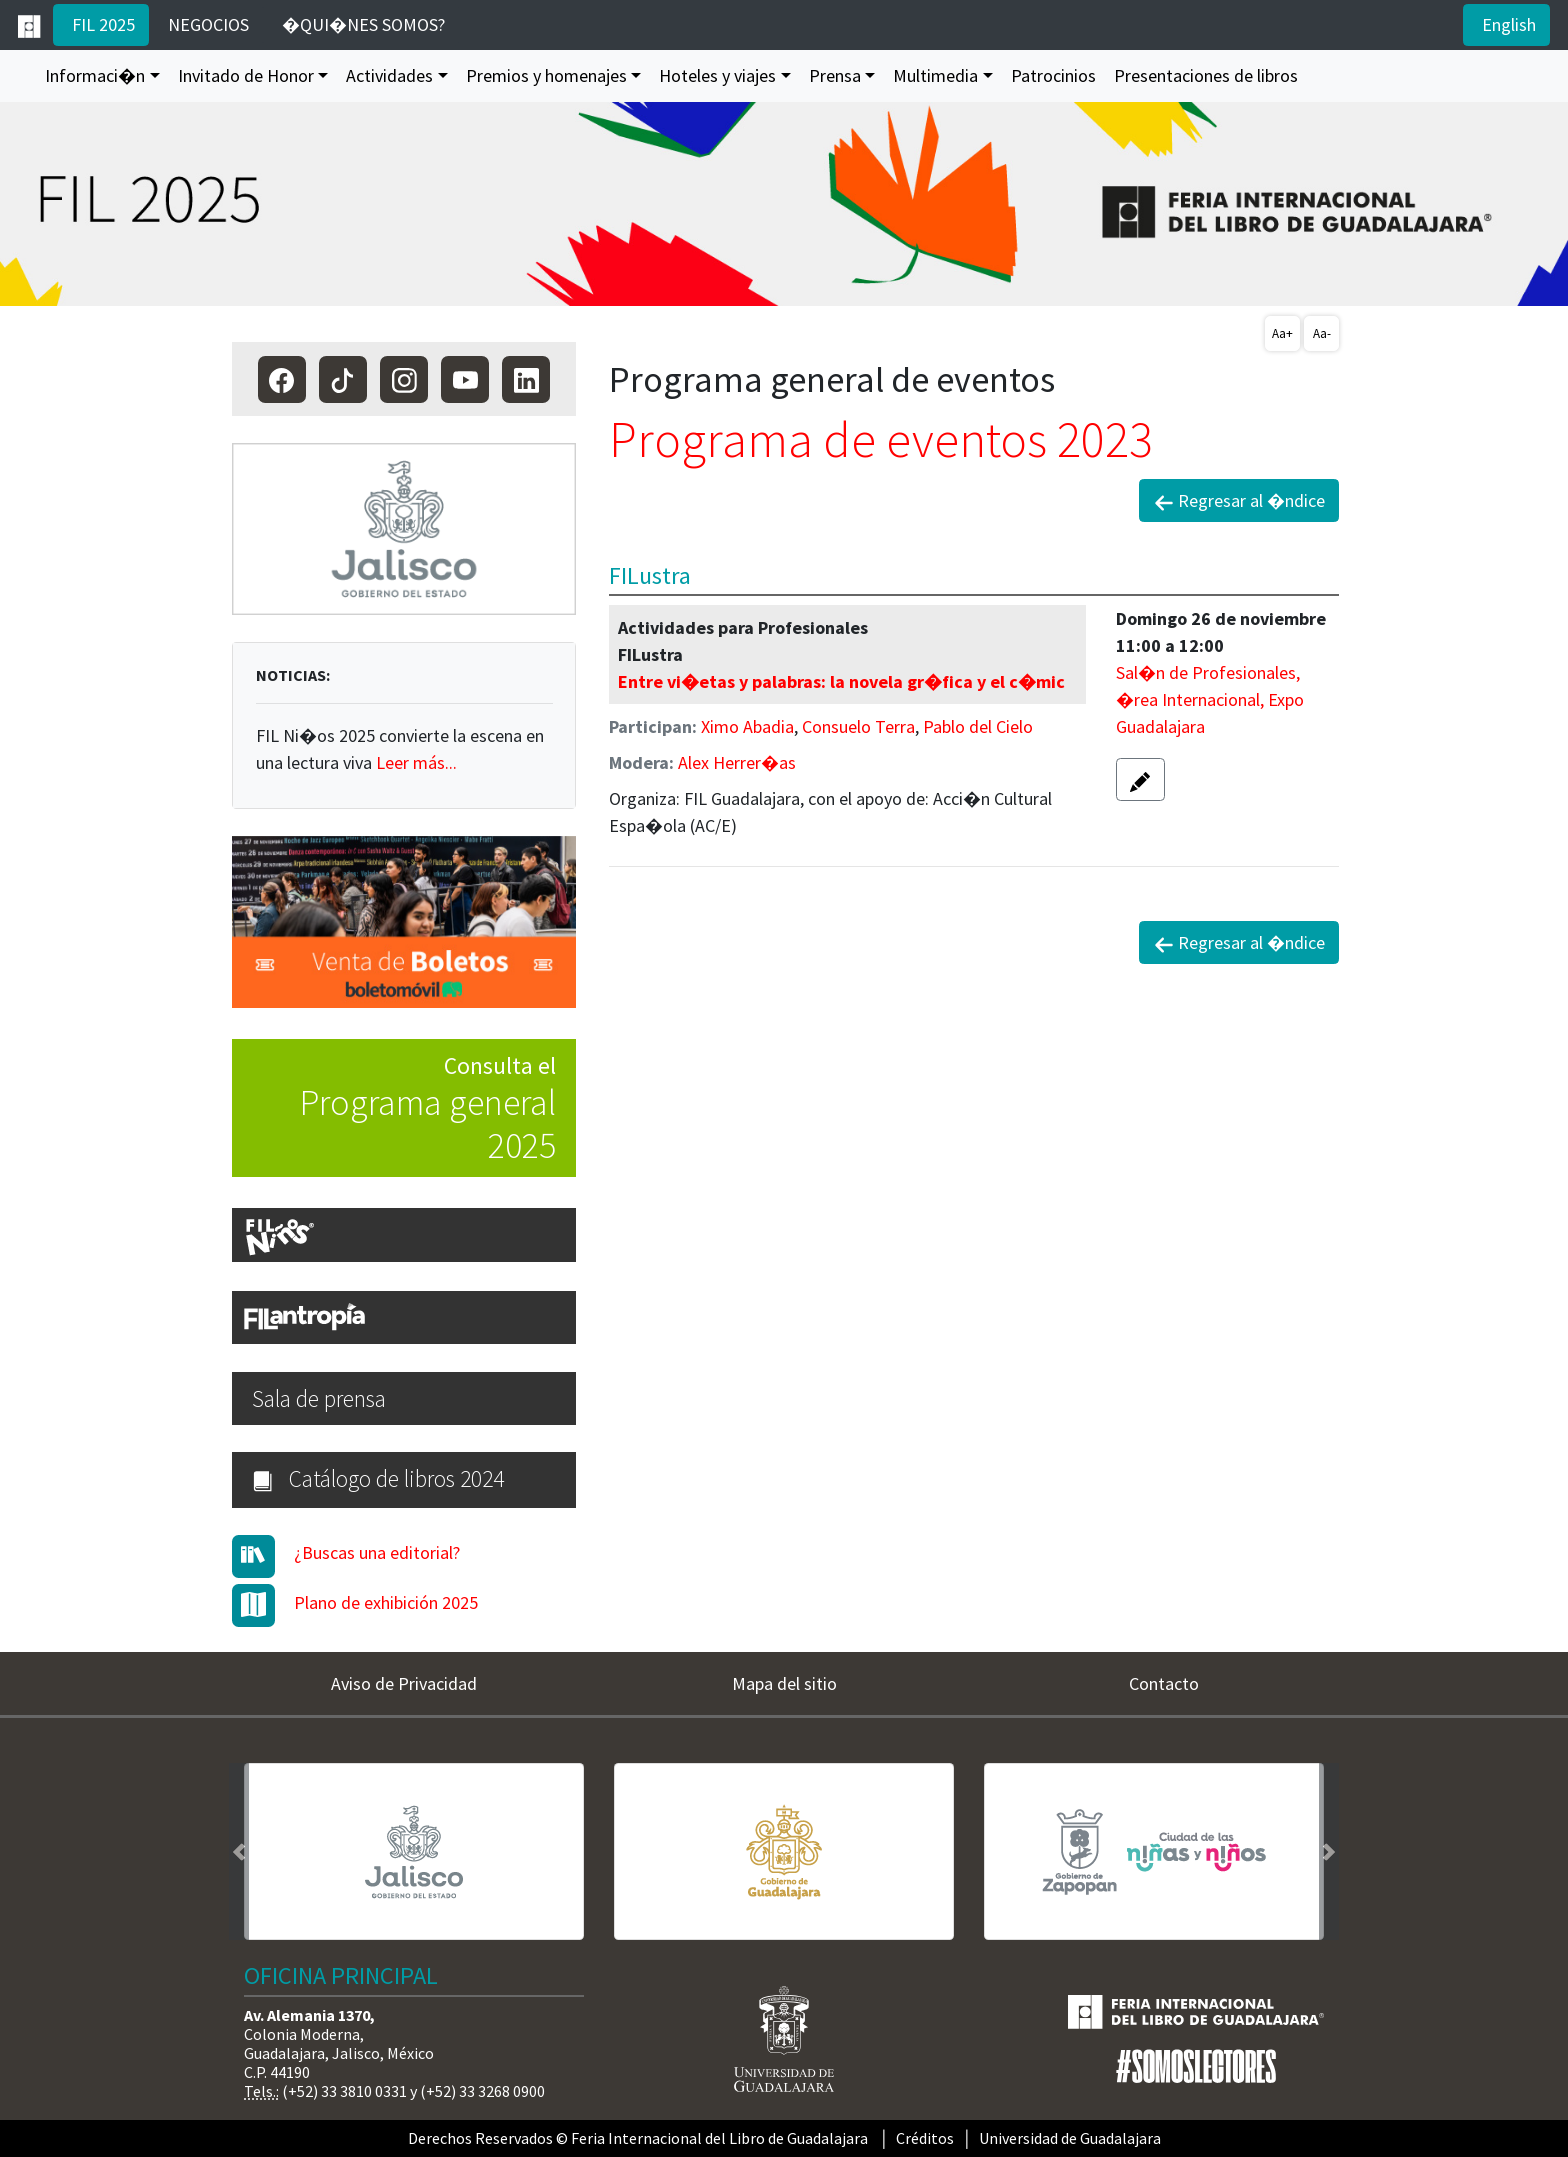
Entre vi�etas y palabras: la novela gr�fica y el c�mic (841, 681)
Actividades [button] (389, 75)
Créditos (925, 2138)
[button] (1140, 779)
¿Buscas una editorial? (377, 1552)
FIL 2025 (101, 24)
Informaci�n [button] (95, 75)
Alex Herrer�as (737, 762)
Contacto (1164, 1683)
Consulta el (394, 1110)
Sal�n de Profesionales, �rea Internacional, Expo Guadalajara (1210, 699)
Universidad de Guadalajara (1070, 2138)
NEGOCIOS (206, 24)
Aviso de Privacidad (404, 1683)
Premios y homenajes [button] (546, 75)
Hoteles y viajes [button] (717, 75)
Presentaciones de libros (1206, 75)
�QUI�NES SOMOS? (361, 24)
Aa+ (1282, 333)
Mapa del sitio (784, 1683)
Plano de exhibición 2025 (386, 1602)
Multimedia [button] (935, 75)
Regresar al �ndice (1239, 501)
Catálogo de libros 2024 (378, 1478)
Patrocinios (1053, 75)
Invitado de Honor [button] (246, 75)
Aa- (1322, 333)
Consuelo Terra (858, 726)
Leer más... (416, 762)
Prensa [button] (835, 75)
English (1507, 24)
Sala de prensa (319, 1398)
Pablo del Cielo (978, 726)
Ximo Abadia (747, 726)
